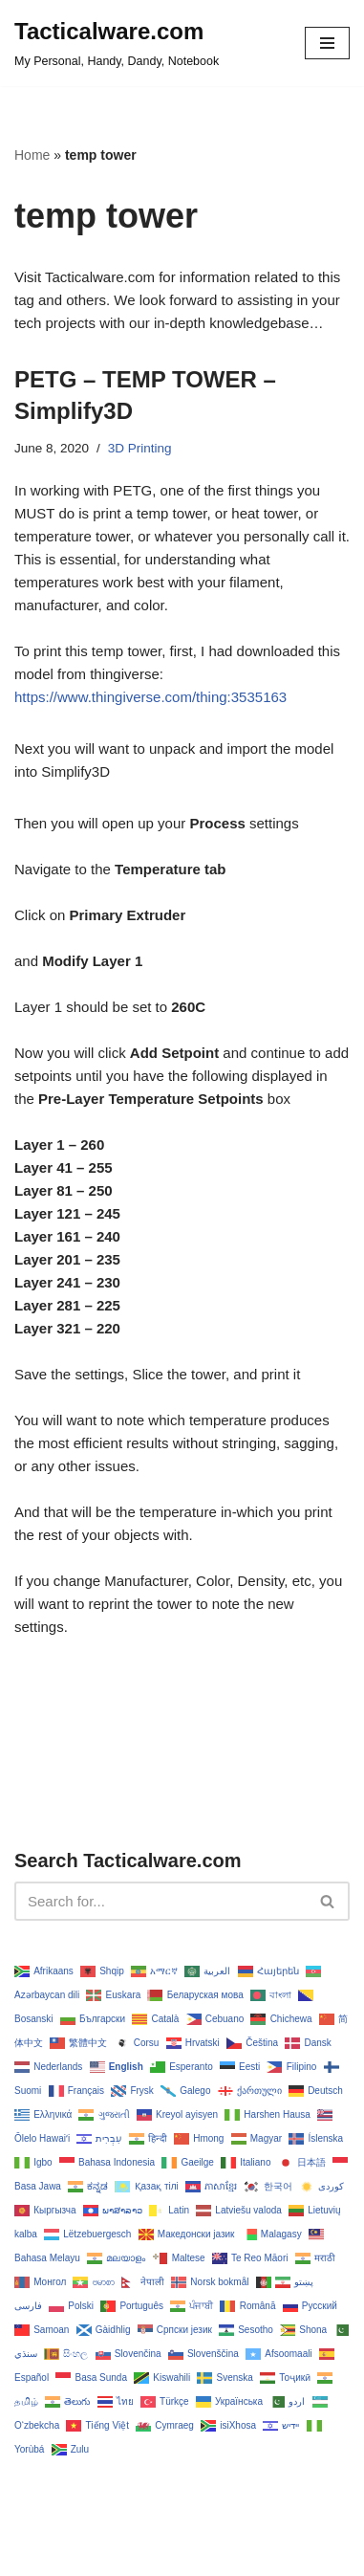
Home (32, 155)
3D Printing (140, 448)
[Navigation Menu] (327, 43)
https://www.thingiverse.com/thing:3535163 (150, 697)
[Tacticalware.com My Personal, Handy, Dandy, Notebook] (116, 43)
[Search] (160, 1901)
